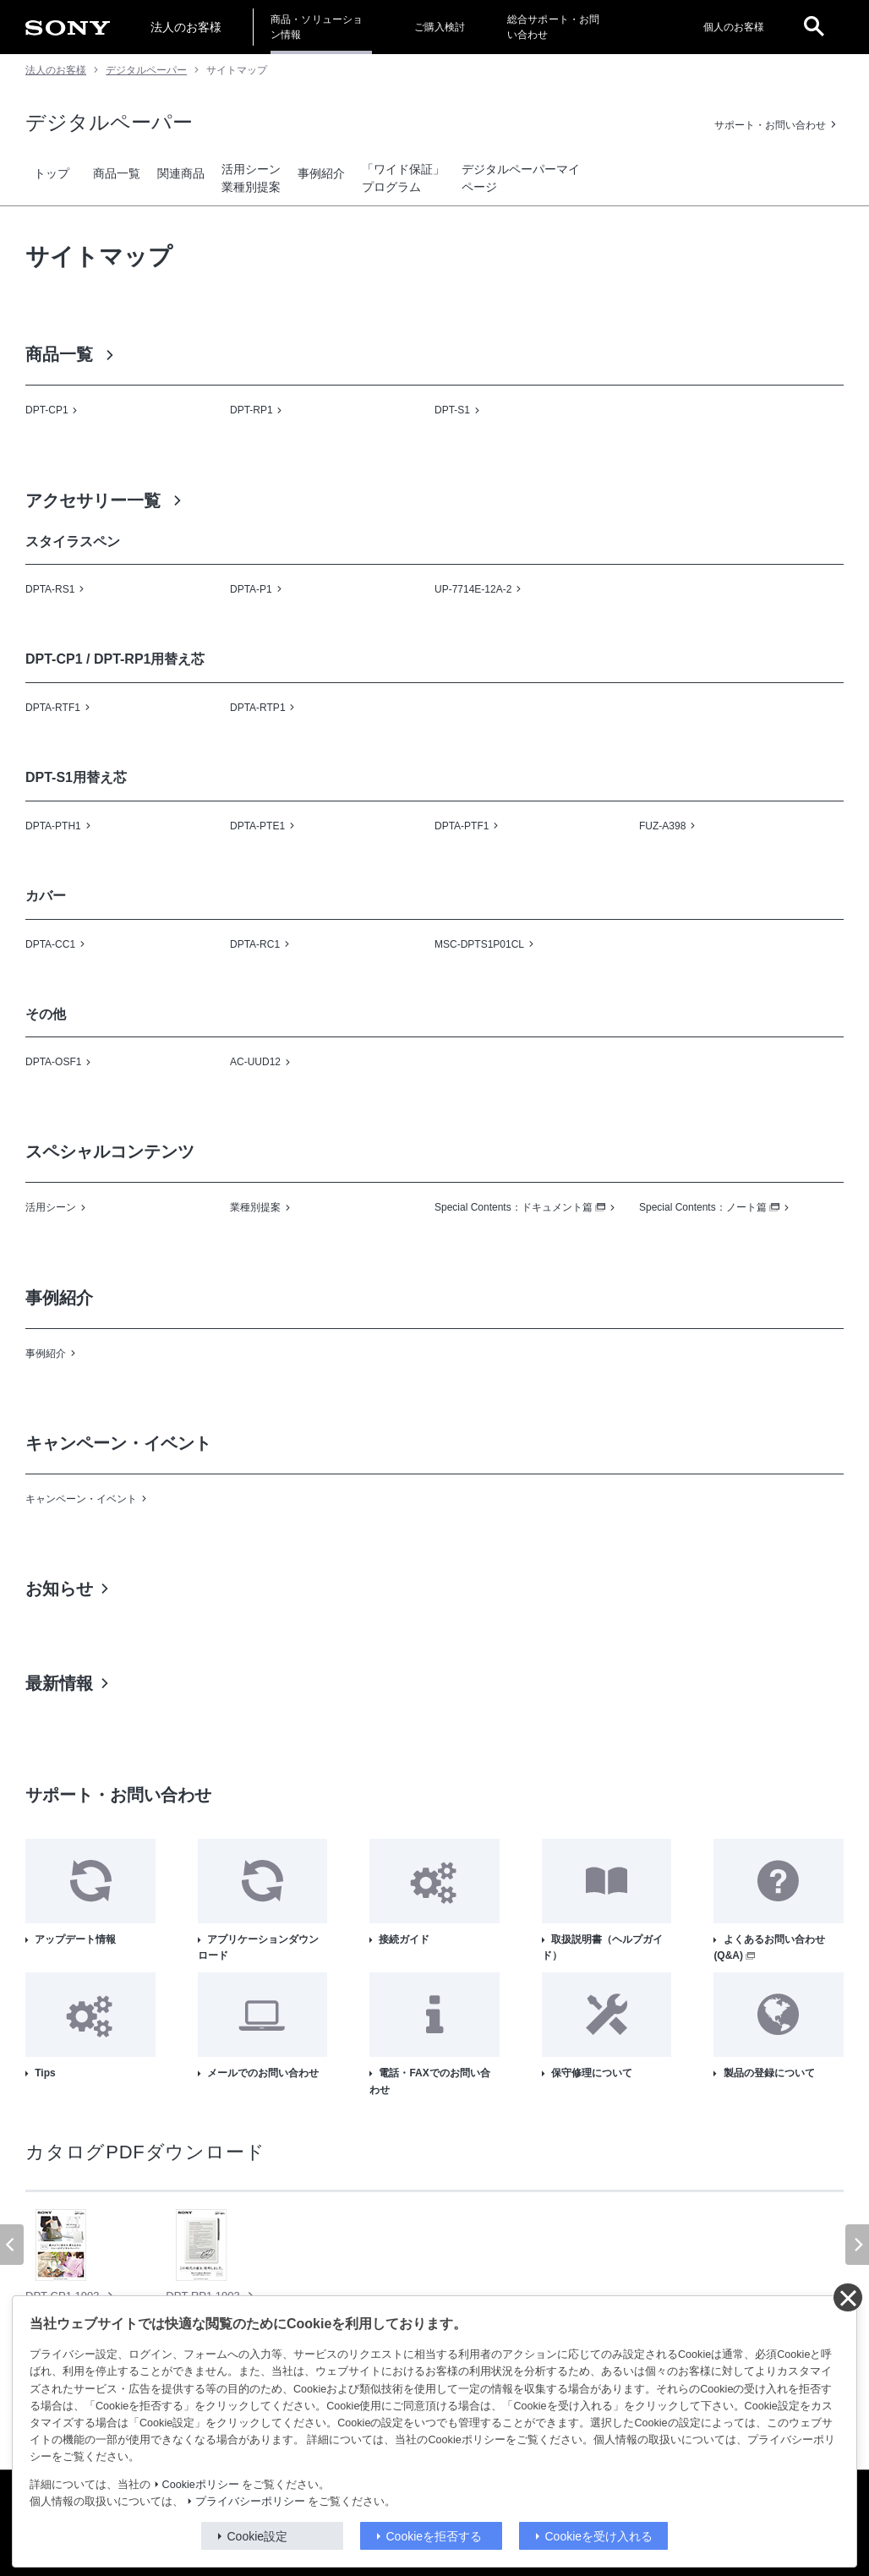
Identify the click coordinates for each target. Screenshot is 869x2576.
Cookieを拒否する (434, 2536)
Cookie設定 (257, 2536)
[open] (814, 27)
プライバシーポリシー (250, 2502)
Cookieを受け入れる (599, 2536)
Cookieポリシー (200, 2485)
